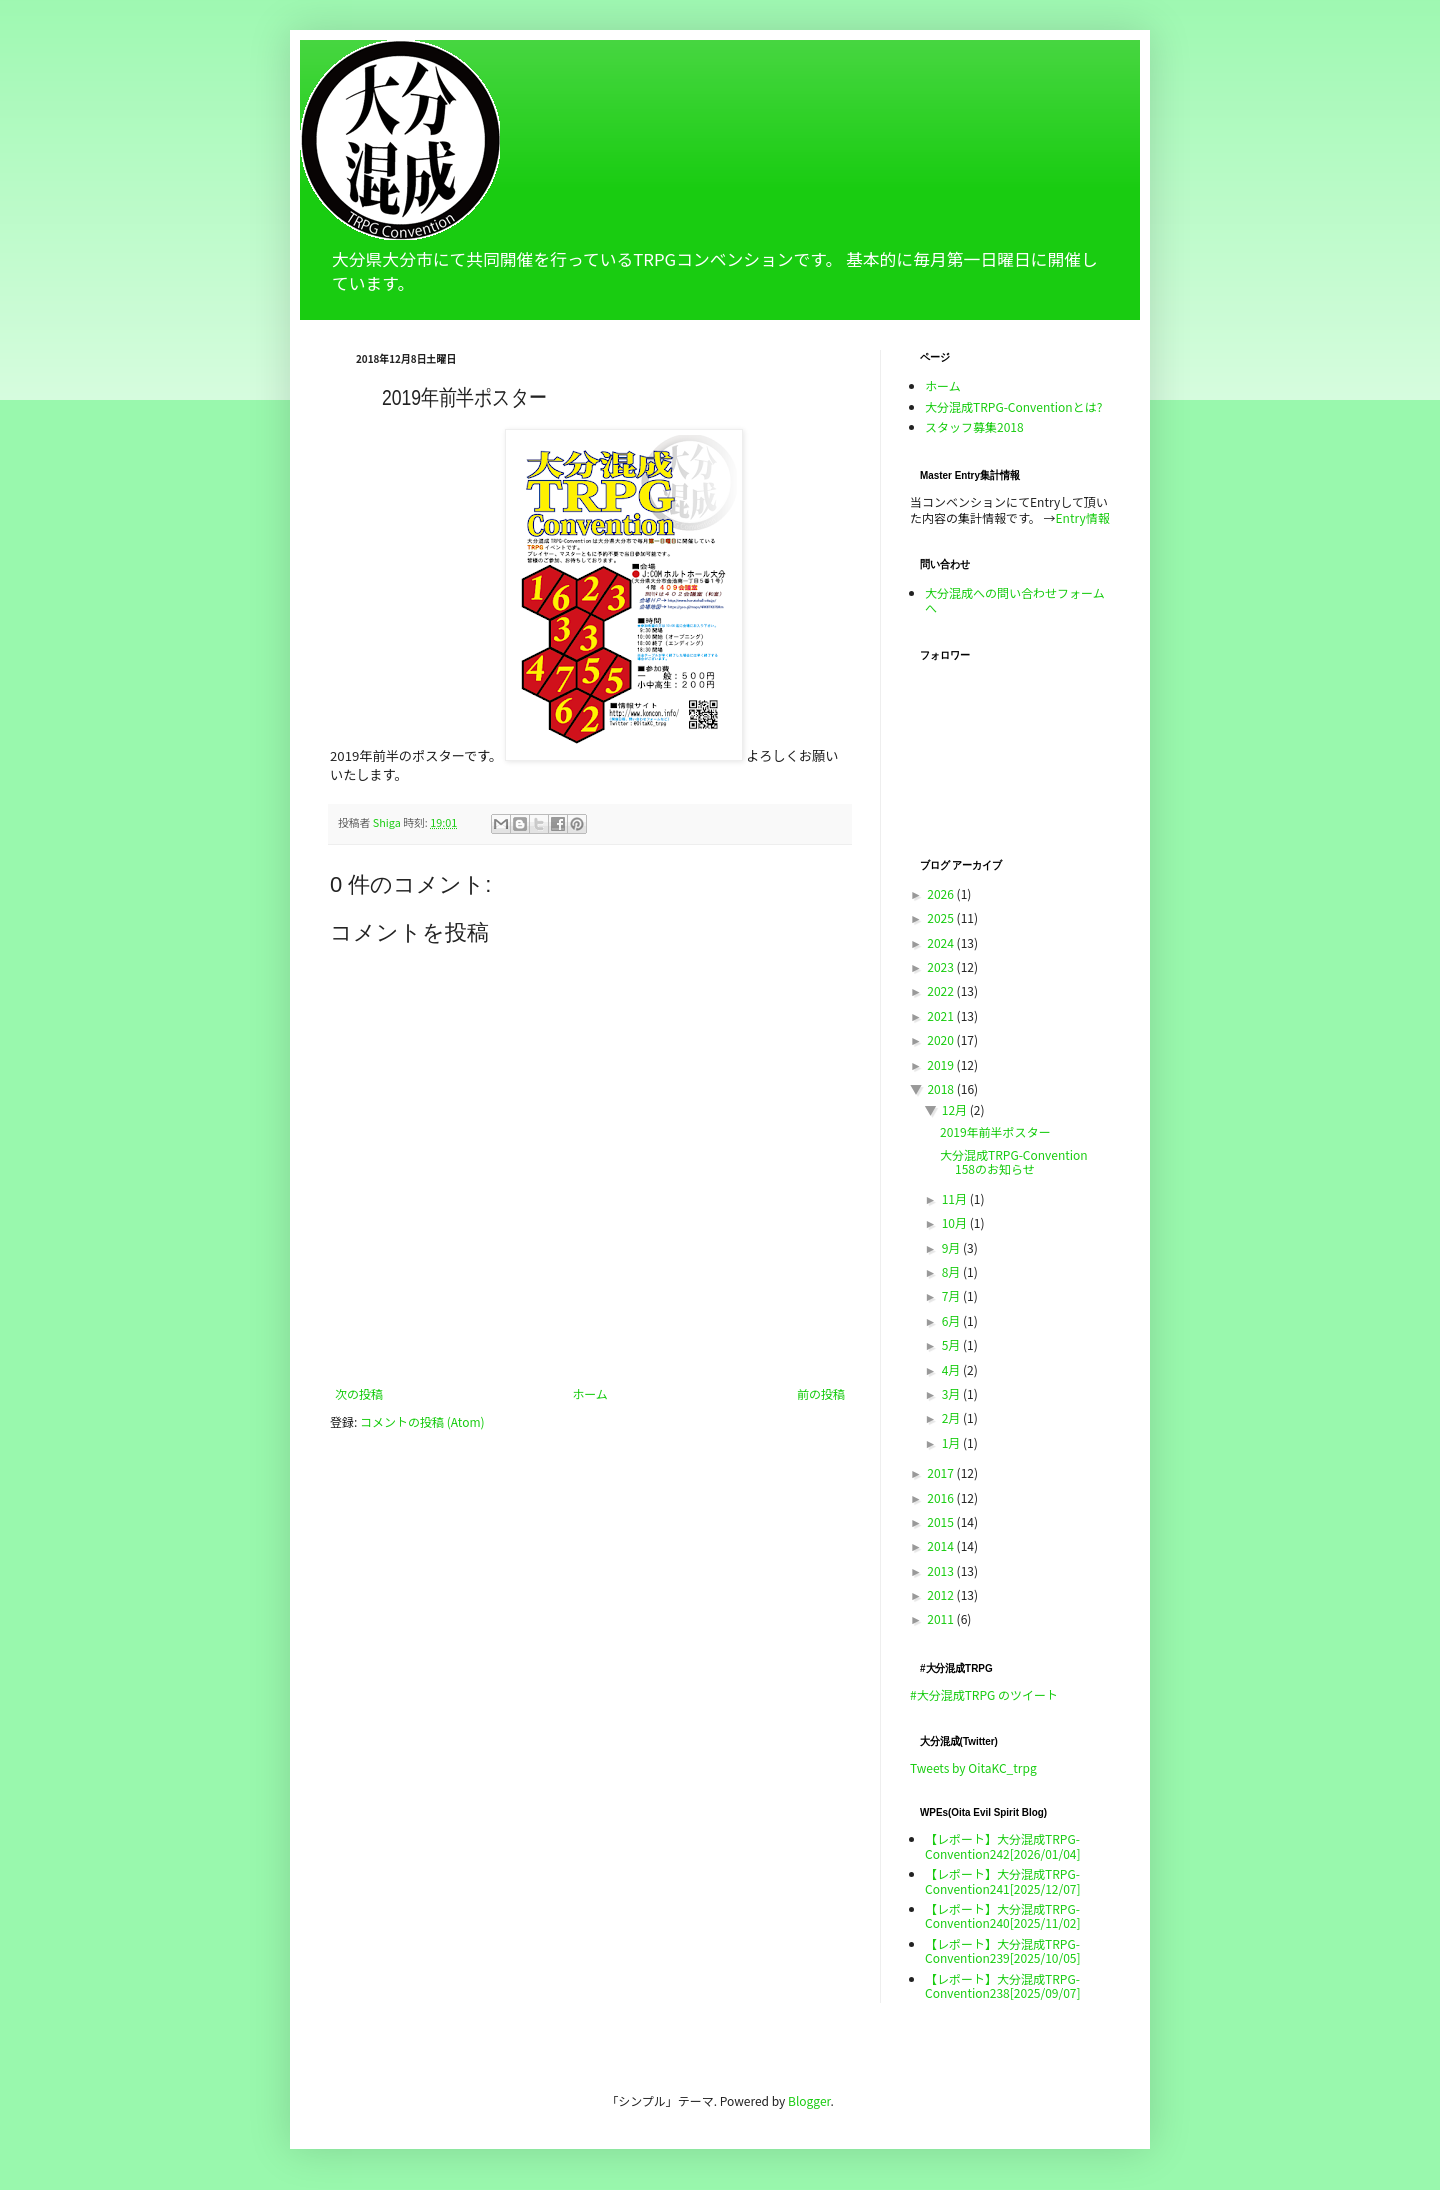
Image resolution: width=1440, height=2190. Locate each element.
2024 (941, 942)
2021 (941, 1015)
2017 (941, 1472)
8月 (952, 1271)
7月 (952, 1295)
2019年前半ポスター (995, 1131)
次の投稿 (359, 1393)
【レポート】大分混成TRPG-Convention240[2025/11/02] (1003, 1915)
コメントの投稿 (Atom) (422, 1421)
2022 (941, 990)
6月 (952, 1320)
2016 (941, 1497)
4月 (952, 1369)
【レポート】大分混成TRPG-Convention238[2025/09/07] (1003, 1985)
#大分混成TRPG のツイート (984, 1694)
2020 (941, 1039)
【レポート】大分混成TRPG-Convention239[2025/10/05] (1003, 1950)
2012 (941, 1594)
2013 (941, 1570)
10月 (956, 1222)
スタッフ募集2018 (974, 426)
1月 (952, 1442)
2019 (941, 1064)
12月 (956, 1109)
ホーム (590, 1393)
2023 (941, 966)
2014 (941, 1545)
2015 (941, 1521)
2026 (941, 893)
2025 (941, 917)
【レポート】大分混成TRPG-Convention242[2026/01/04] (1003, 1845)
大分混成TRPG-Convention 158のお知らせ (1014, 1161)
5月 (952, 1344)
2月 (952, 1417)
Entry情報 (1083, 517)
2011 (941, 1618)
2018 (941, 1088)
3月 (952, 1393)
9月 (952, 1247)
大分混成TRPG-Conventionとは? (1013, 406)
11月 (956, 1198)
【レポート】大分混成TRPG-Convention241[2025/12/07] (1003, 1880)
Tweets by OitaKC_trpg (973, 1767)
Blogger (809, 2100)
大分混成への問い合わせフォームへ (1015, 599)
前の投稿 (821, 1393)
